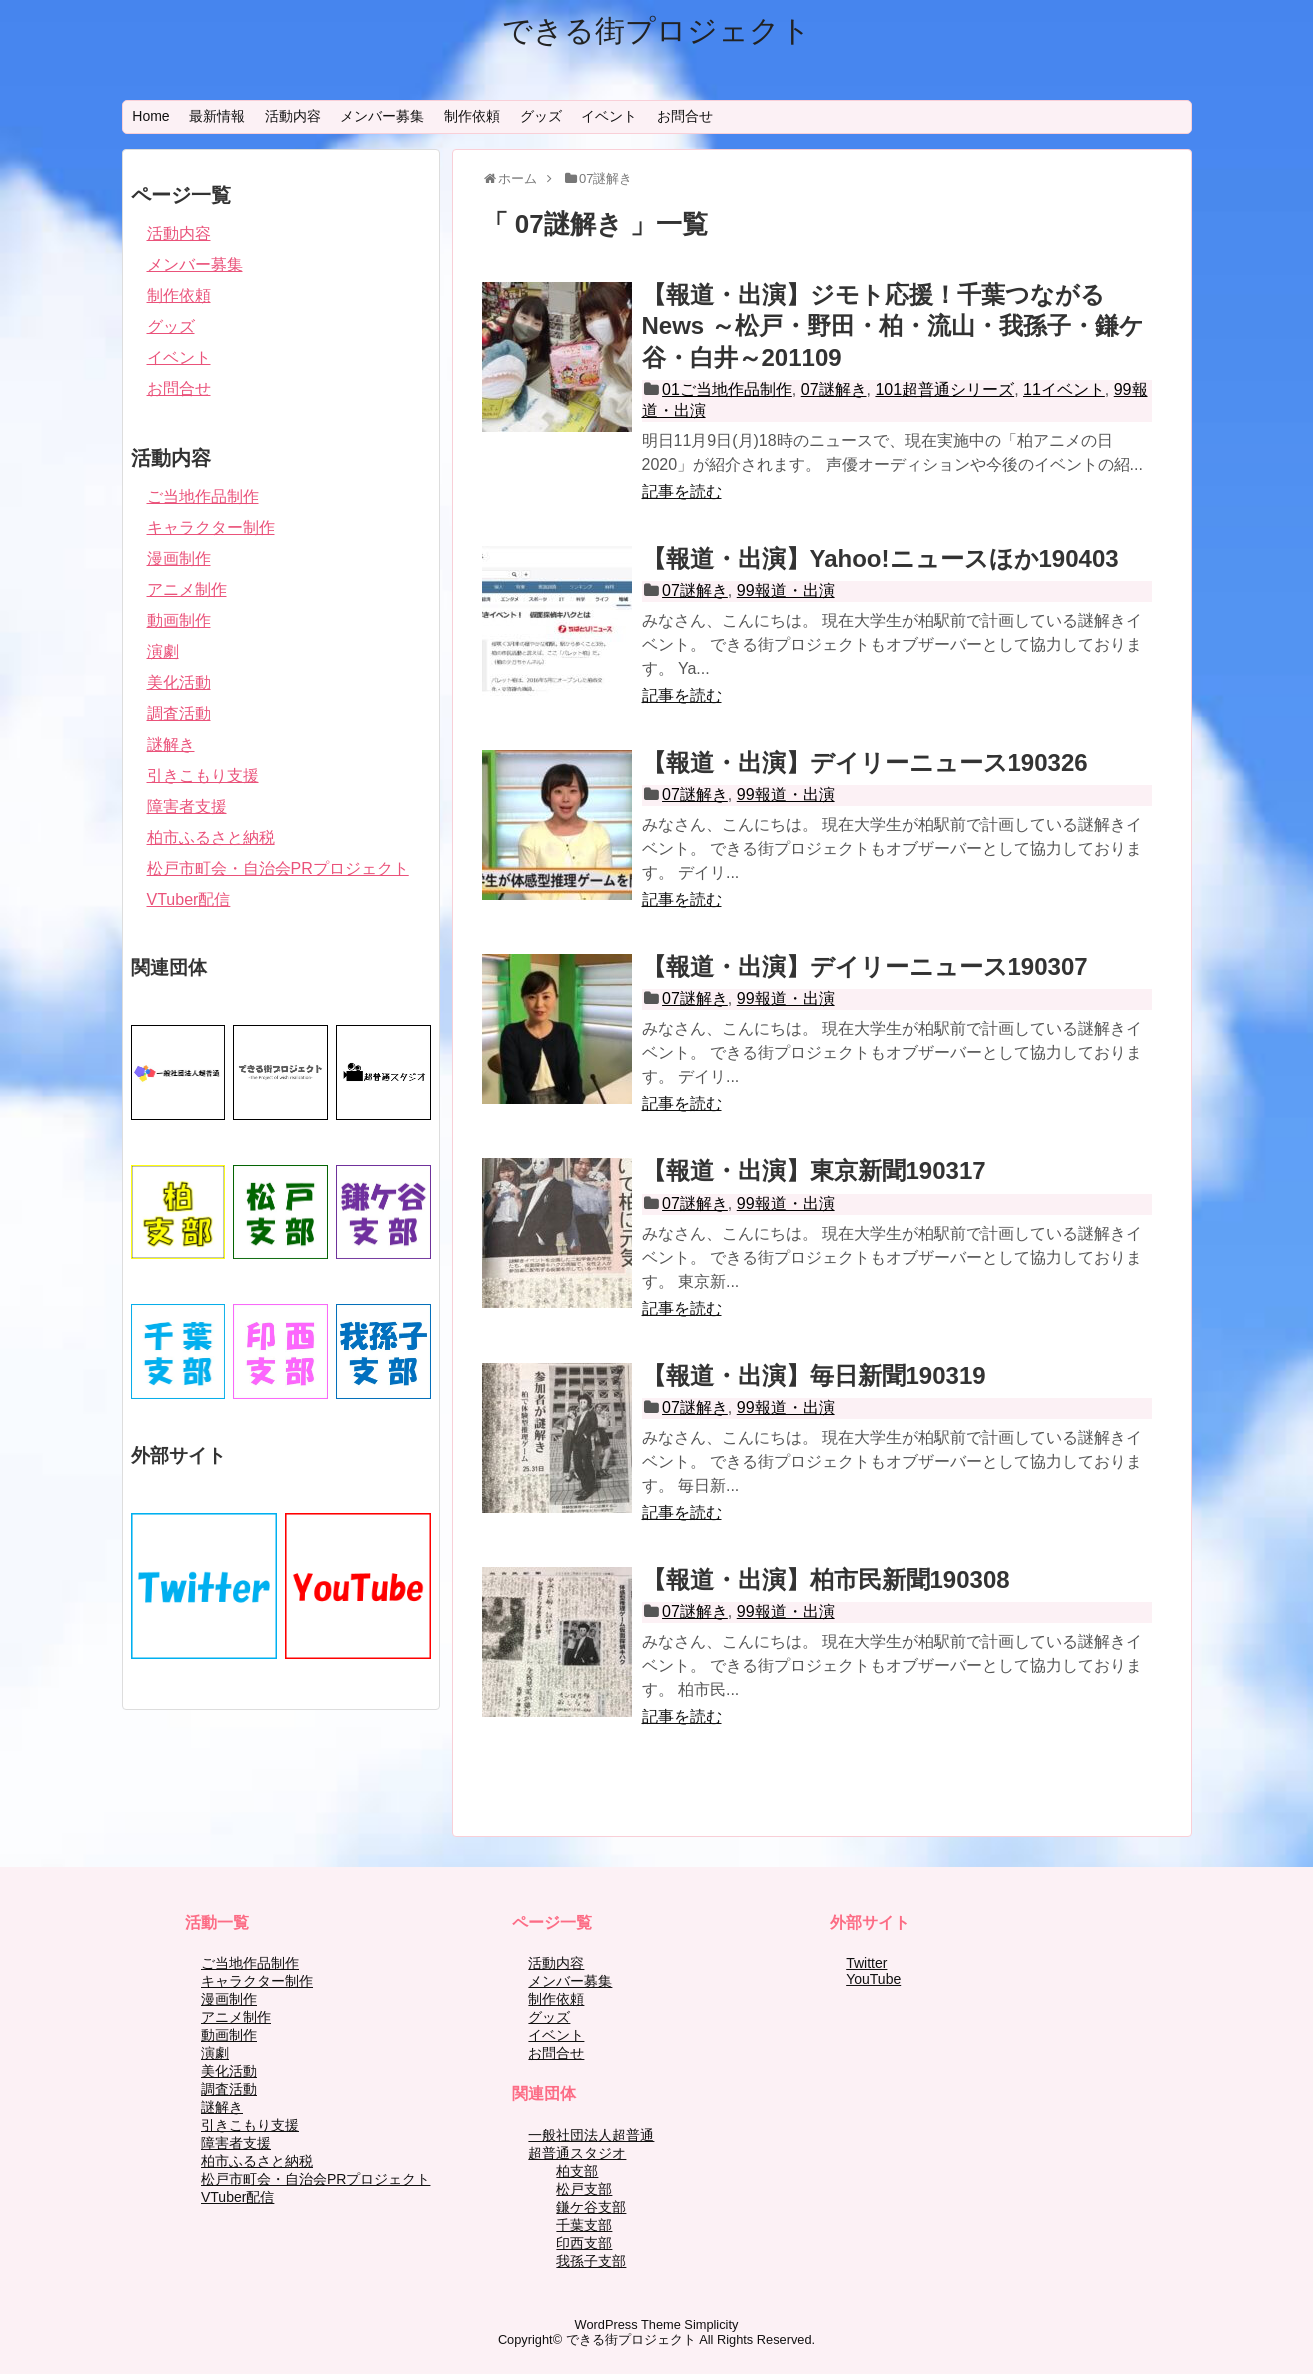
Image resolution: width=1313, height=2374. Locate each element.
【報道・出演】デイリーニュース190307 (865, 966)
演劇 (163, 651)
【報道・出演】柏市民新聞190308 (826, 1579)
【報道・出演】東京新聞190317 (814, 1170)
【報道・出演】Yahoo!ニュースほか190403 (880, 558)
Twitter (866, 1963)
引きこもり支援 (203, 775)
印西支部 (584, 2243)
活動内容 (293, 116)
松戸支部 (584, 2189)
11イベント (1064, 389)
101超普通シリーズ (944, 389)
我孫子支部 (591, 2261)
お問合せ (685, 116)
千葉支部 (584, 2225)
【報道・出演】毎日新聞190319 (814, 1375)
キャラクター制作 (211, 527)
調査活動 (179, 713)
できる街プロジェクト (656, 30)
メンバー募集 (382, 116)
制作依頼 (472, 116)
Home (150, 116)
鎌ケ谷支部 (591, 2207)
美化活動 (179, 682)
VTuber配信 (189, 899)
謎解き (171, 744)
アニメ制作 (187, 589)
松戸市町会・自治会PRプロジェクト (278, 868)
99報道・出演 (786, 590)
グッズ (541, 116)
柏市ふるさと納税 (211, 837)
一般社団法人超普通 (591, 2135)
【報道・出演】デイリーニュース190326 (865, 762)
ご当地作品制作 (203, 496)
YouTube (873, 1979)
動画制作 (179, 620)
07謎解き (834, 389)
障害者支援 (187, 806)
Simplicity (711, 2324)
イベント (609, 116)
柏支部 (577, 2171)
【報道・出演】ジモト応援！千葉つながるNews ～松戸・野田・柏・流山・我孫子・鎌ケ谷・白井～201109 (893, 325)
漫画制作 (179, 558)
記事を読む (682, 491)
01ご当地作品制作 (727, 389)
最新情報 (217, 116)
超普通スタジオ (577, 2153)
